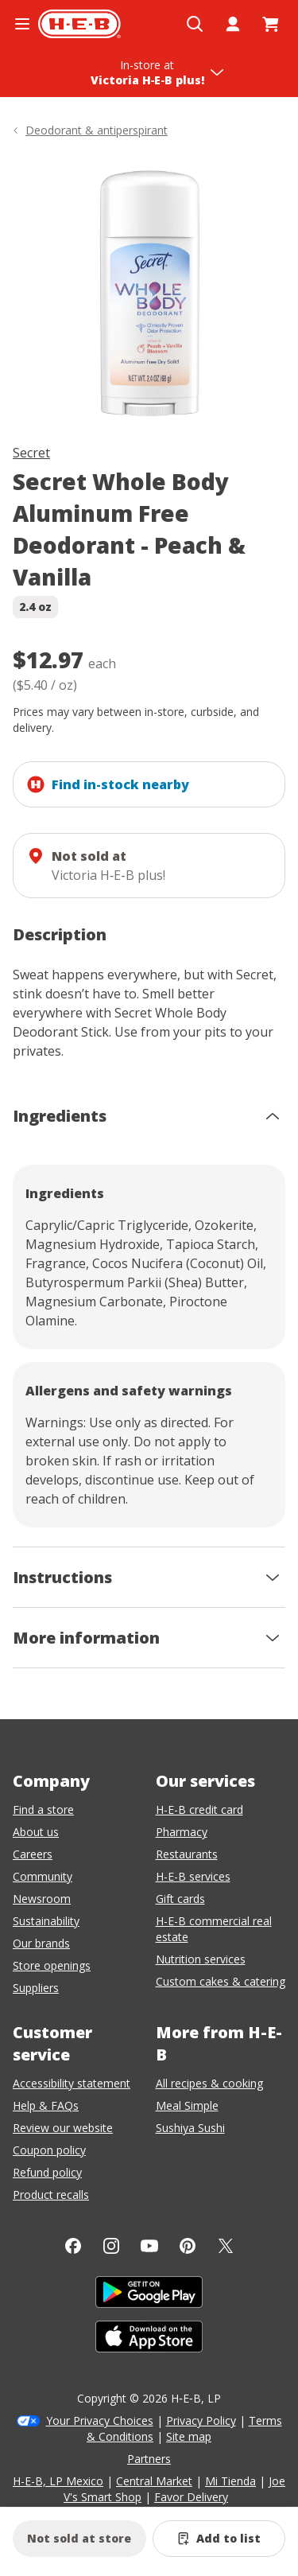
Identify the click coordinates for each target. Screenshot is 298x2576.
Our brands (41, 1943)
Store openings (52, 1965)
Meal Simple (187, 2105)
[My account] (233, 24)
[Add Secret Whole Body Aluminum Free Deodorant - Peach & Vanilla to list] (219, 2538)
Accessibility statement (71, 2083)
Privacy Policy (201, 2420)
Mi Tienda (230, 2480)
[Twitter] (225, 2245)
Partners (149, 2458)
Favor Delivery (191, 2496)
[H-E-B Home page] (79, 24)
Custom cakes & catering (220, 1981)
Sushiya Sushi (190, 2127)
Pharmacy (181, 1831)
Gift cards (180, 1898)
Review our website (63, 2127)
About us (36, 1831)
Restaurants (187, 1854)
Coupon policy (49, 2150)
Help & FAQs (46, 2105)
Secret (31, 452)
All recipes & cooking (209, 2083)
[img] (149, 294)
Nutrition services (201, 1959)
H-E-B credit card (199, 1809)
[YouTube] (149, 2245)
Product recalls (51, 2194)
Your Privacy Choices (99, 2420)
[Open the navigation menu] (22, 23)
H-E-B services (193, 1876)
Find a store (43, 1809)
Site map (188, 2436)
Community (42, 1876)
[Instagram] (111, 2245)
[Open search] (194, 24)
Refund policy (47, 2172)
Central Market (154, 2480)
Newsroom (42, 1898)
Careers (32, 1854)
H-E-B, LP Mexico (58, 2480)
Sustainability (46, 1920)
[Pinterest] (187, 2245)
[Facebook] (73, 2245)
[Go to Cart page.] (271, 24)
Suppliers (36, 1987)
